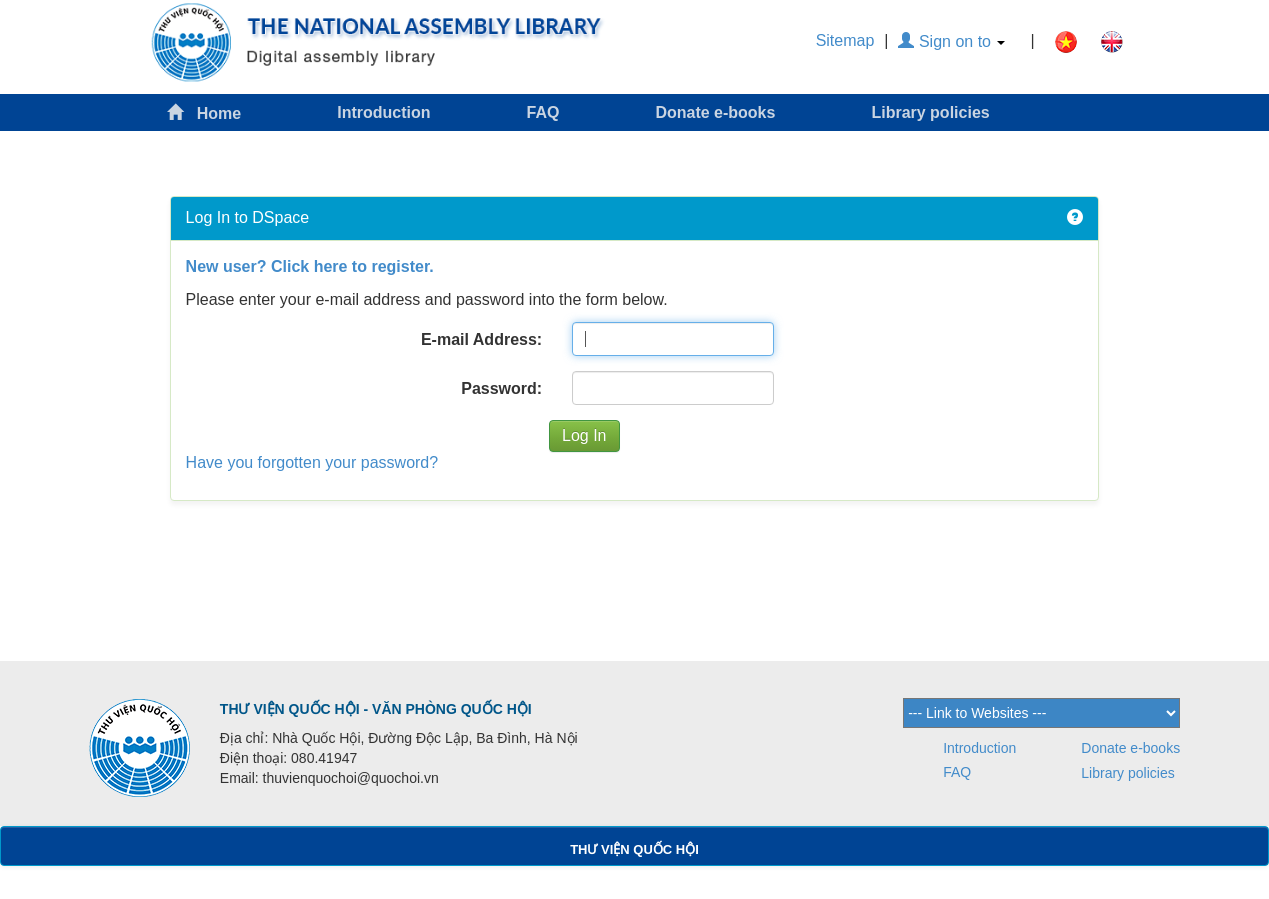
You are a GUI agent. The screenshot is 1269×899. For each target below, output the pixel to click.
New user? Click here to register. (310, 266)
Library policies (930, 112)
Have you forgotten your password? (312, 462)
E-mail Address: (481, 339)
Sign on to (951, 41)
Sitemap (845, 40)
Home (204, 112)
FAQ (543, 112)
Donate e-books (715, 112)
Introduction (383, 112)
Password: (501, 388)
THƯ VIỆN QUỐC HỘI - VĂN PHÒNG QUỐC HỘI (376, 709)
